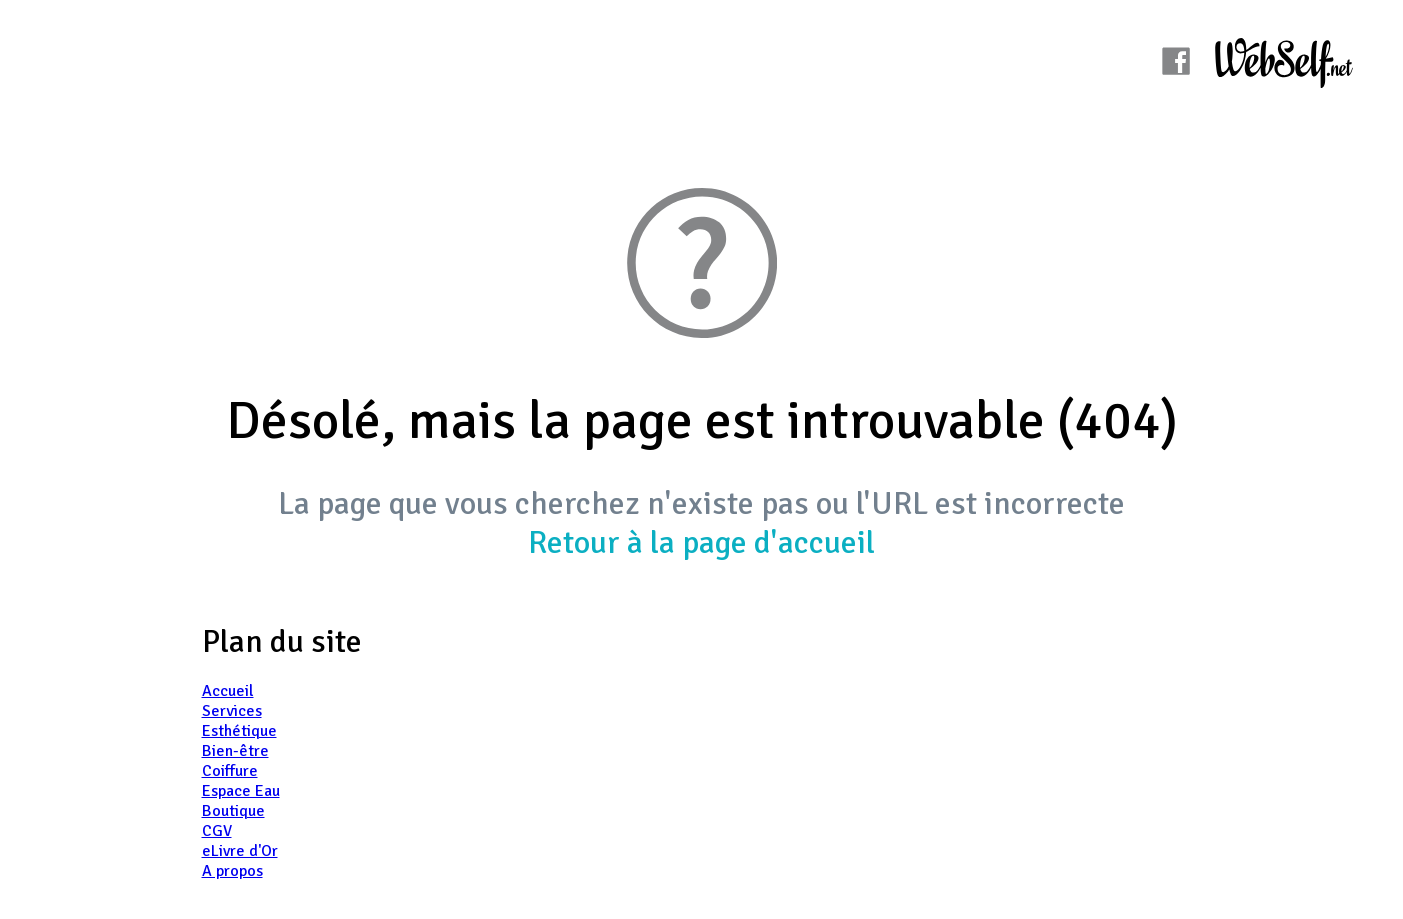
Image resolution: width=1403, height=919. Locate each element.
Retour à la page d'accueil (701, 542)
